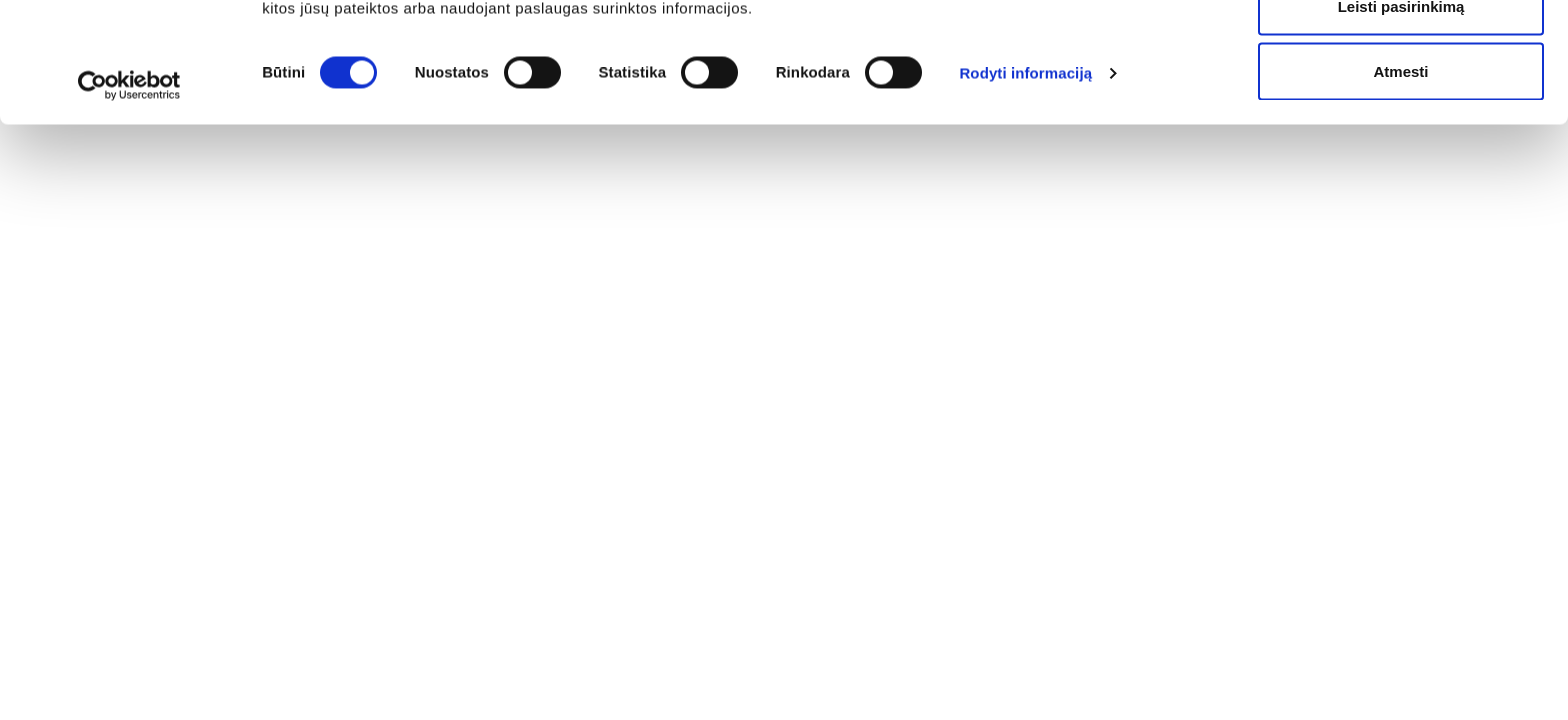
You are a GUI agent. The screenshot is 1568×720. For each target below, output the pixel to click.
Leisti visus (1401, 52)
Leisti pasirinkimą (1401, 118)
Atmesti (1400, 183)
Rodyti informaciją (1025, 185)
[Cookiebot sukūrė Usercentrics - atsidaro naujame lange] (129, 198)
